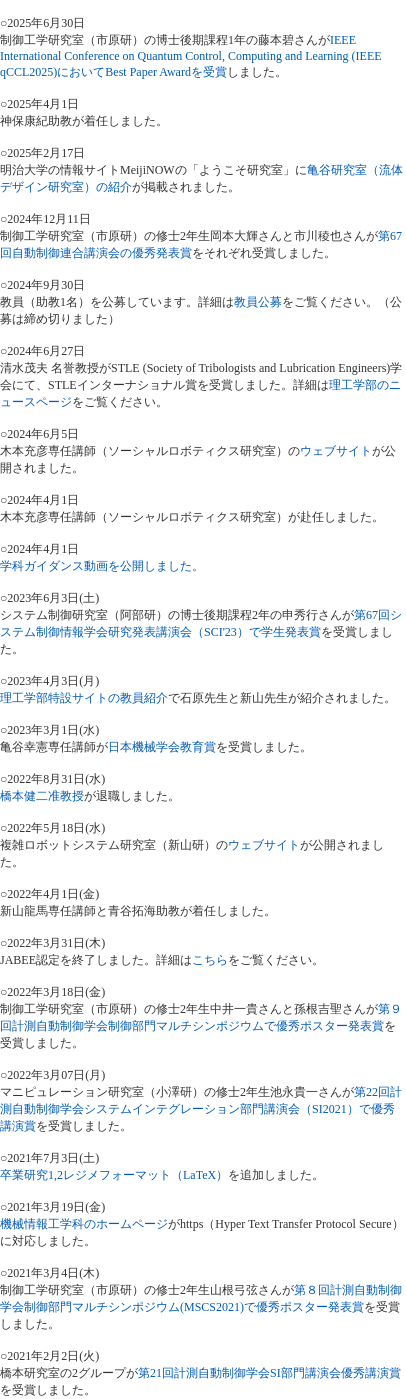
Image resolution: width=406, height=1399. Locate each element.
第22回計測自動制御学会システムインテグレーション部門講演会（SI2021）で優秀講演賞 (201, 1109)
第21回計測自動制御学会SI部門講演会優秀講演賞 (269, 1373)
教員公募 (258, 302)
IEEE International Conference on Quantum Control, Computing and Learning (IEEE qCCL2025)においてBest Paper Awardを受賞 (191, 56)
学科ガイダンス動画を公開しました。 (102, 566)
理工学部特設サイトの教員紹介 (84, 698)
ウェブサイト (336, 451)
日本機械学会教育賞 (162, 747)
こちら (210, 960)
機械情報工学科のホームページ (84, 1224)
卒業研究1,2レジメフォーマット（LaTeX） (114, 1175)
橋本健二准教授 (42, 796)
